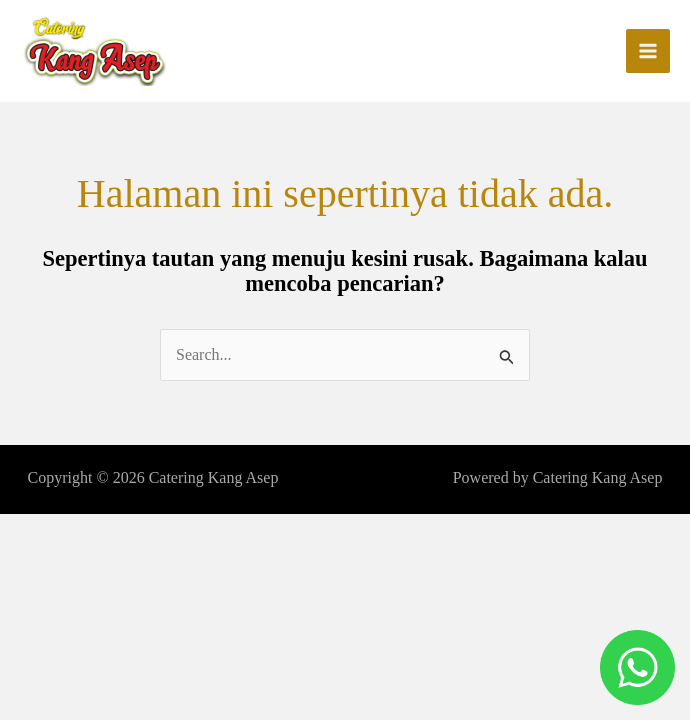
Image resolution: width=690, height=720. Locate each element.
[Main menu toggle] (648, 51)
